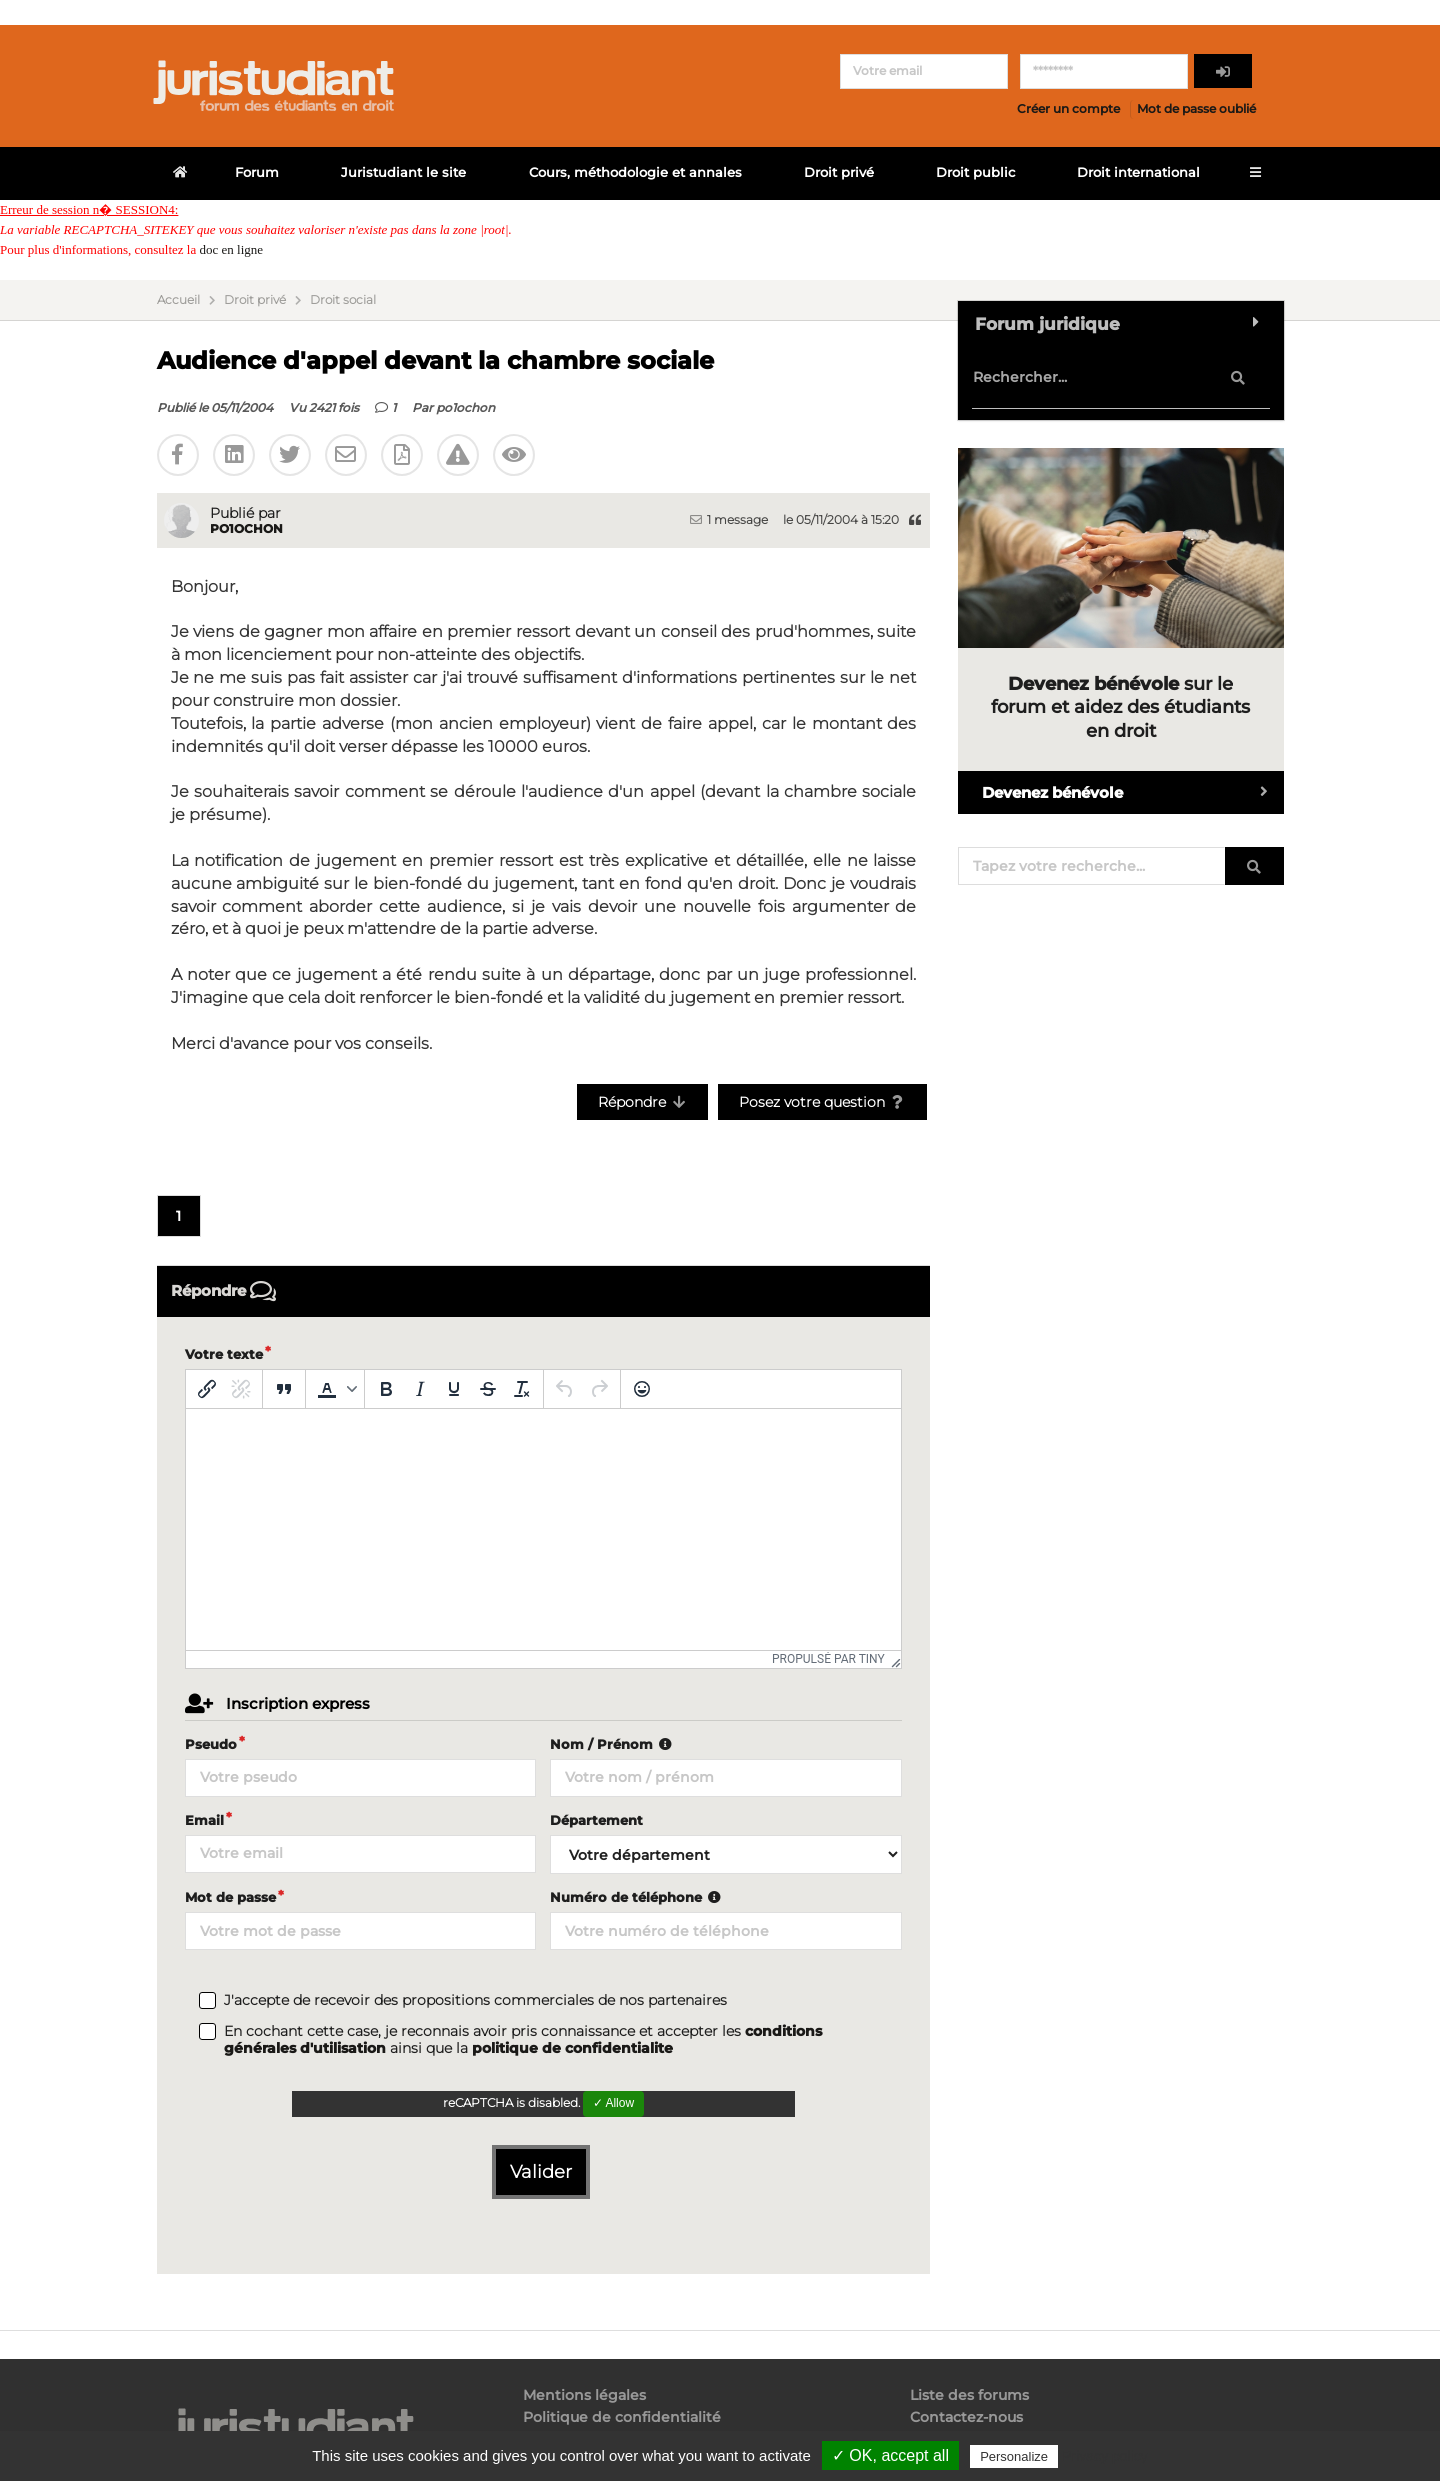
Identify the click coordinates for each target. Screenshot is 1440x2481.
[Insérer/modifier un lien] (207, 1389)
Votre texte (224, 1354)
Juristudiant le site (403, 172)
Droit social (343, 300)
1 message (729, 519)
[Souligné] (454, 1389)
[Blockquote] (284, 1389)
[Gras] (386, 1389)
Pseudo (211, 1744)
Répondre (642, 1102)
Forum (257, 172)
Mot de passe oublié (1196, 108)
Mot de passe (230, 1897)
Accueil (178, 300)
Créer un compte (1068, 108)
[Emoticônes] (642, 1389)
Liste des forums (969, 2395)
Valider (541, 2172)
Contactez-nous (966, 2417)
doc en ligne (231, 249)
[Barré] (488, 1389)
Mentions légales (584, 2395)
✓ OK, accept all (890, 2455)
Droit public (975, 172)
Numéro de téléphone (637, 1897)
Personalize (1014, 2456)
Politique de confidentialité (622, 2417)
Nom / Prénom (613, 1744)
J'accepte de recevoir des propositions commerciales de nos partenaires (475, 2000)
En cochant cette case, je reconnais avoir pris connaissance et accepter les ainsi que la (523, 2040)
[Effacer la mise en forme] (522, 1389)
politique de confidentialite (572, 2048)
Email (204, 1820)
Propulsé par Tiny (828, 1659)
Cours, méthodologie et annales (635, 172)
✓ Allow (613, 2103)
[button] (335, 1389)
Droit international (1138, 172)
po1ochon (465, 407)
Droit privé (839, 172)
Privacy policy (1105, 2456)
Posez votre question (822, 1102)
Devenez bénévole (1133, 792)
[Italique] (420, 1389)
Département (596, 1820)
